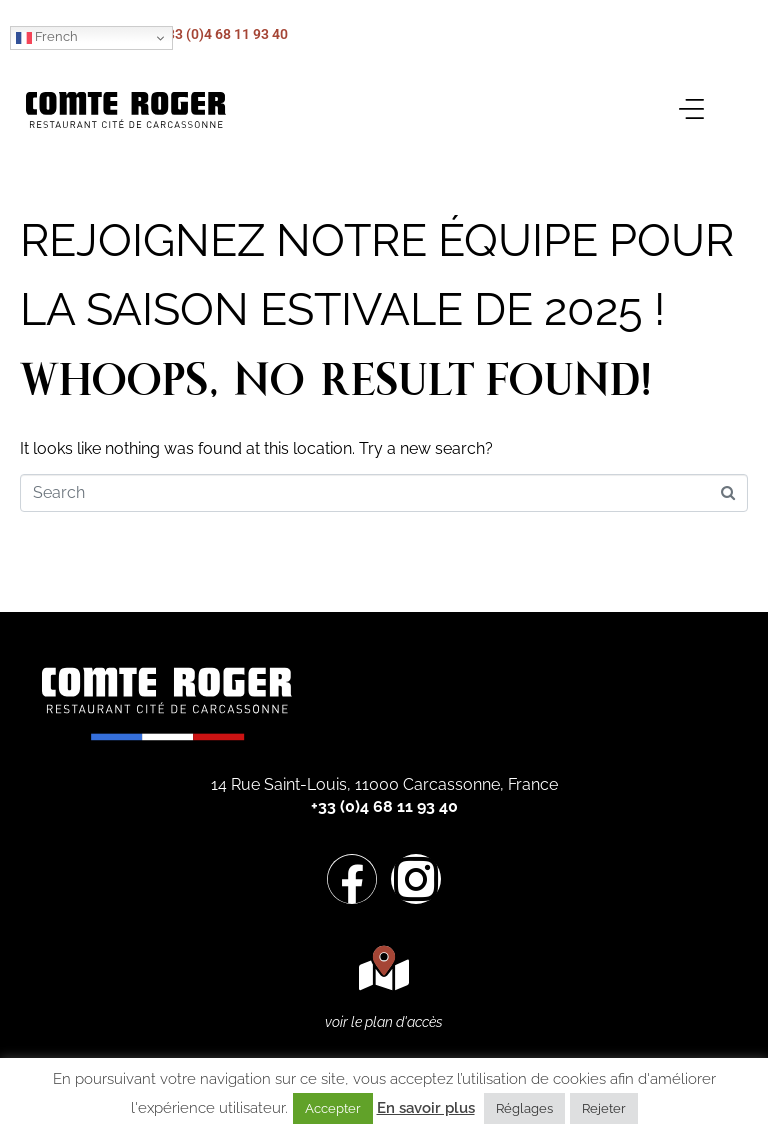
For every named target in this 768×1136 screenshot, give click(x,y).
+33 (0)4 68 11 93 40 (223, 34)
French (47, 37)
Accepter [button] (333, 1108)
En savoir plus (426, 1108)
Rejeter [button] (604, 1108)
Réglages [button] (524, 1108)
